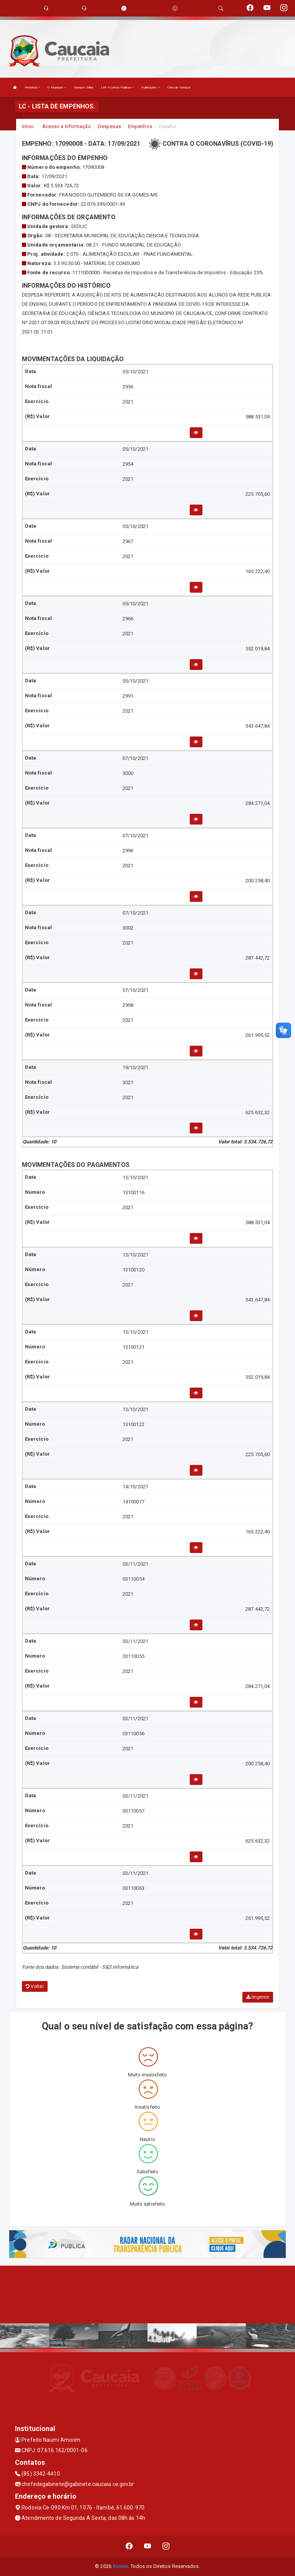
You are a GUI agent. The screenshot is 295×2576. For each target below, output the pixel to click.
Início (28, 126)
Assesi (120, 2566)
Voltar (35, 1986)
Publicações (150, 87)
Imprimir (257, 1997)
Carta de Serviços (179, 87)
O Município (57, 87)
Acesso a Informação (66, 126)
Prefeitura (32, 87)
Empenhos (140, 126)
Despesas (109, 126)
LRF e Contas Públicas (117, 87)
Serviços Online (84, 87)
